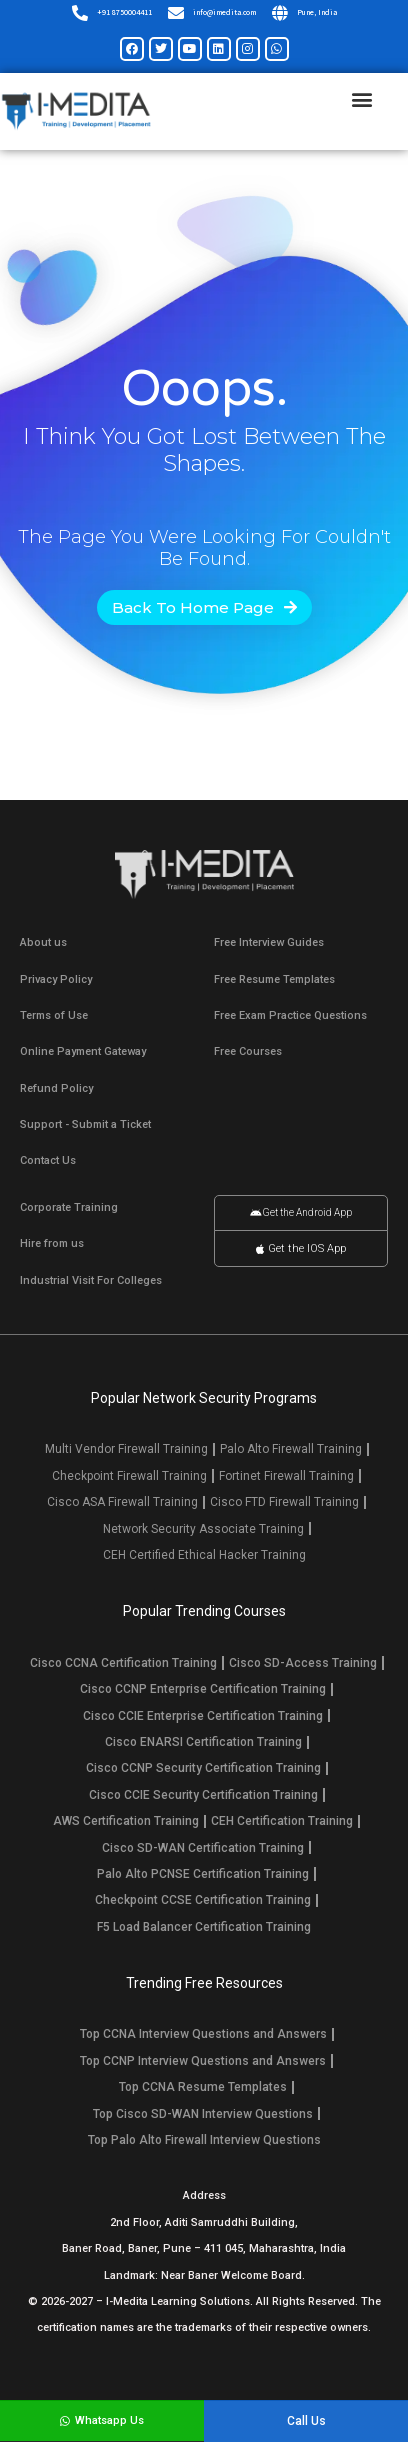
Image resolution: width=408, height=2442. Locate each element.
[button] (361, 99)
